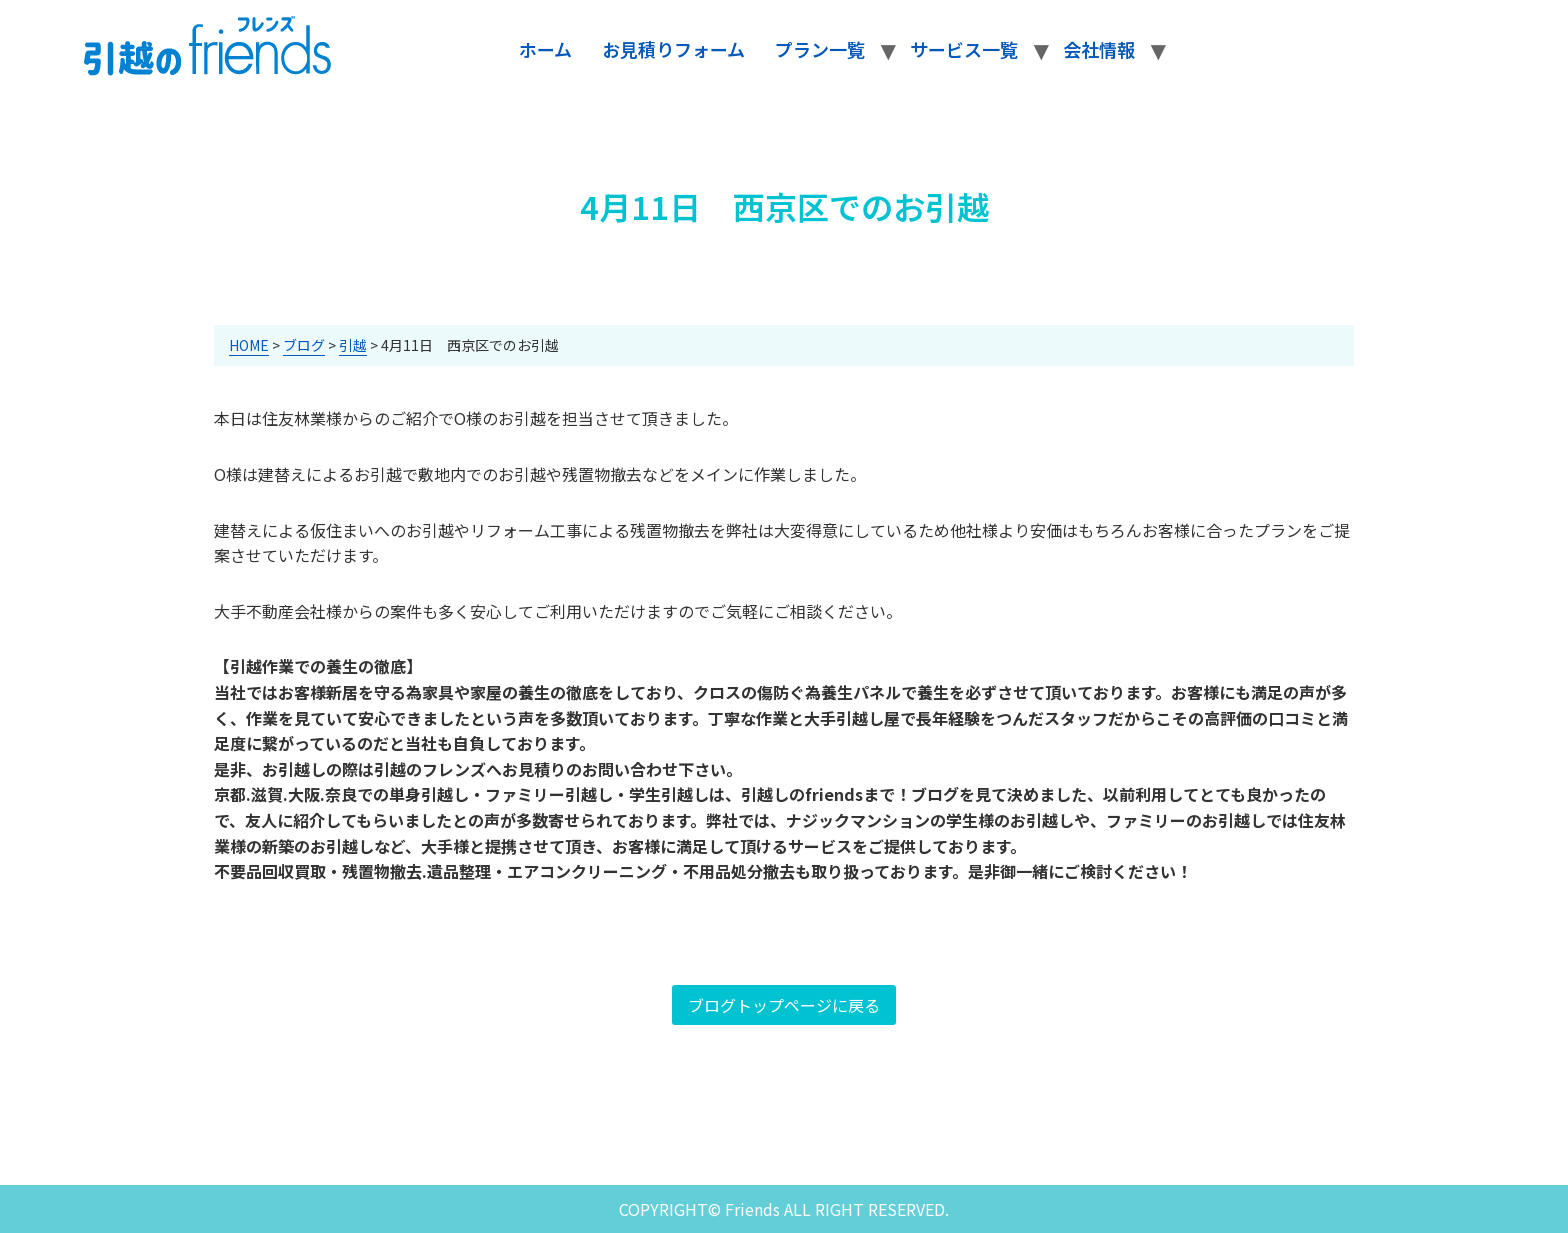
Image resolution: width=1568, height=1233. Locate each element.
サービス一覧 (964, 49)
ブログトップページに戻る (784, 1005)
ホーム (545, 49)
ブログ (304, 345)
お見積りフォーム (673, 49)
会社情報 (1099, 49)
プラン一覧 (820, 49)
